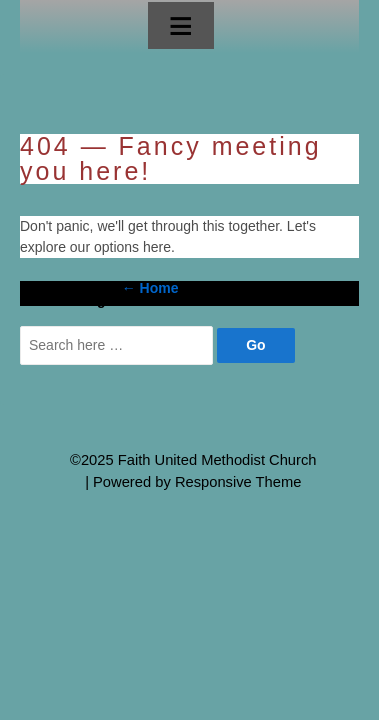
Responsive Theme (238, 482)
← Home (150, 288)
